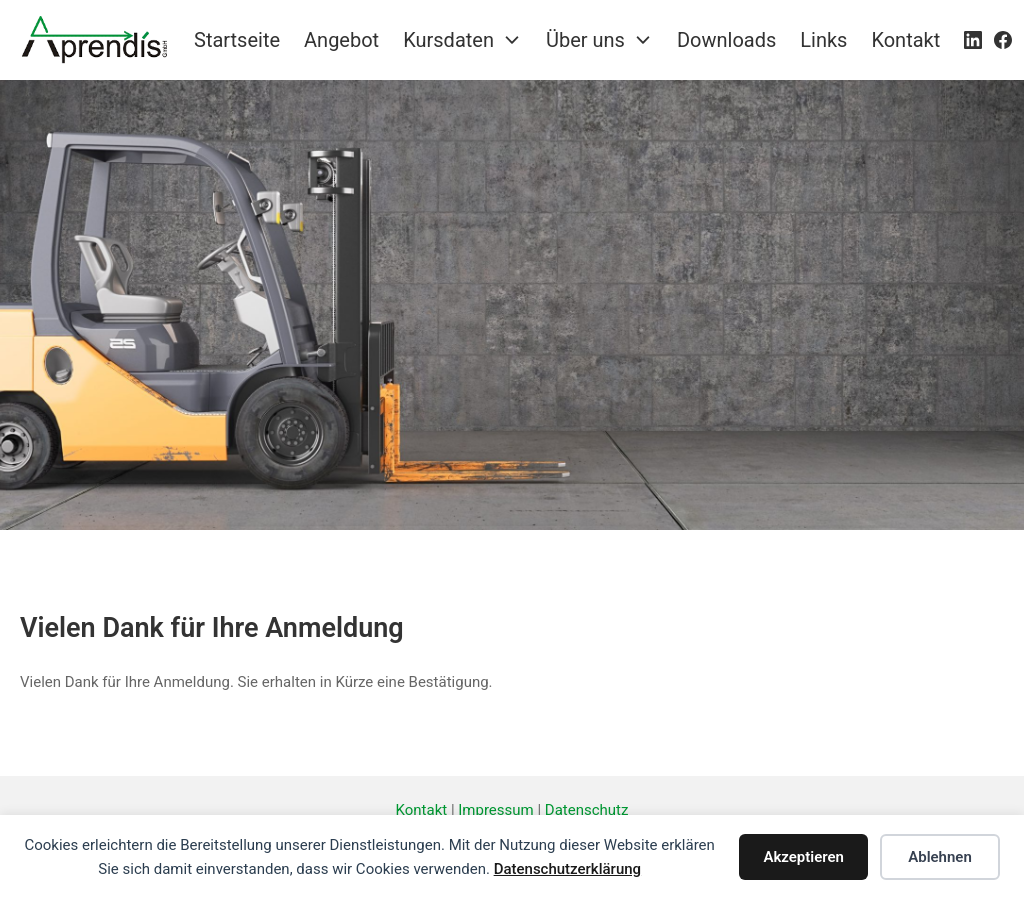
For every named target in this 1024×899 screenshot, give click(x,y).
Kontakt (422, 810)
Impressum (495, 810)
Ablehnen (940, 857)
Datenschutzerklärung (567, 869)
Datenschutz (587, 810)
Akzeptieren (803, 857)
